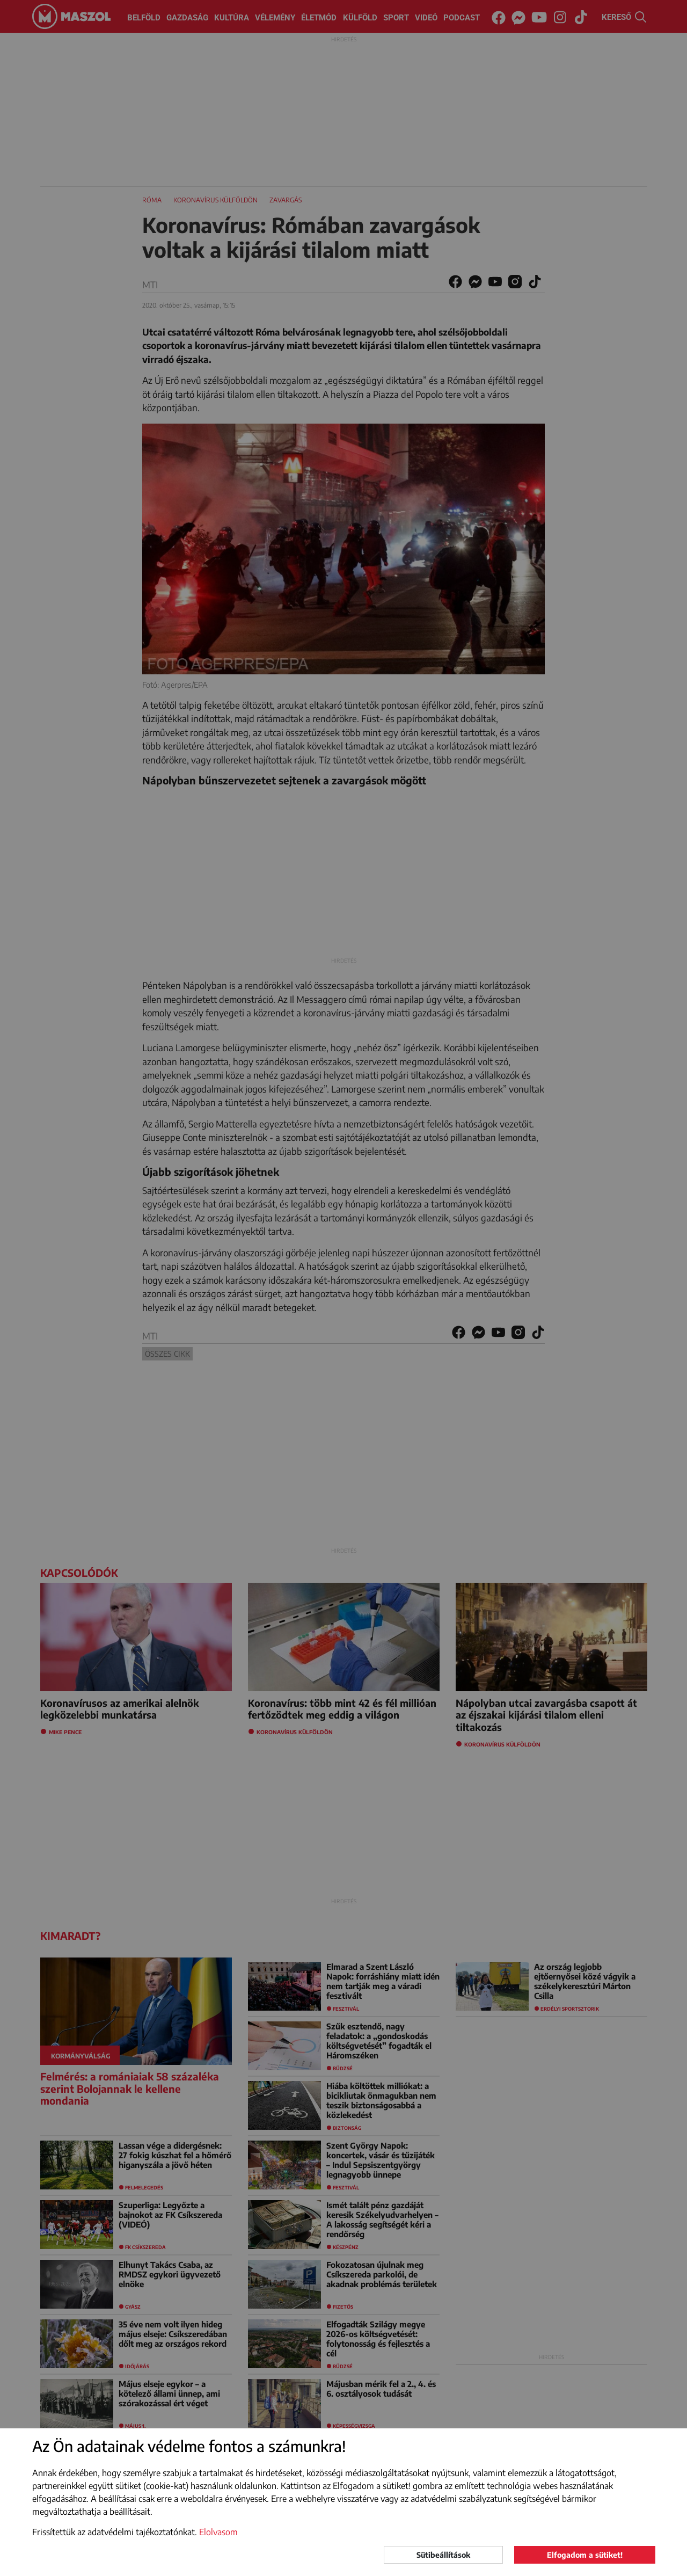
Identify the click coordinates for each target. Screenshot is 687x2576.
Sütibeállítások (443, 2554)
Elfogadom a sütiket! (585, 2554)
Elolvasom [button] (218, 2532)
